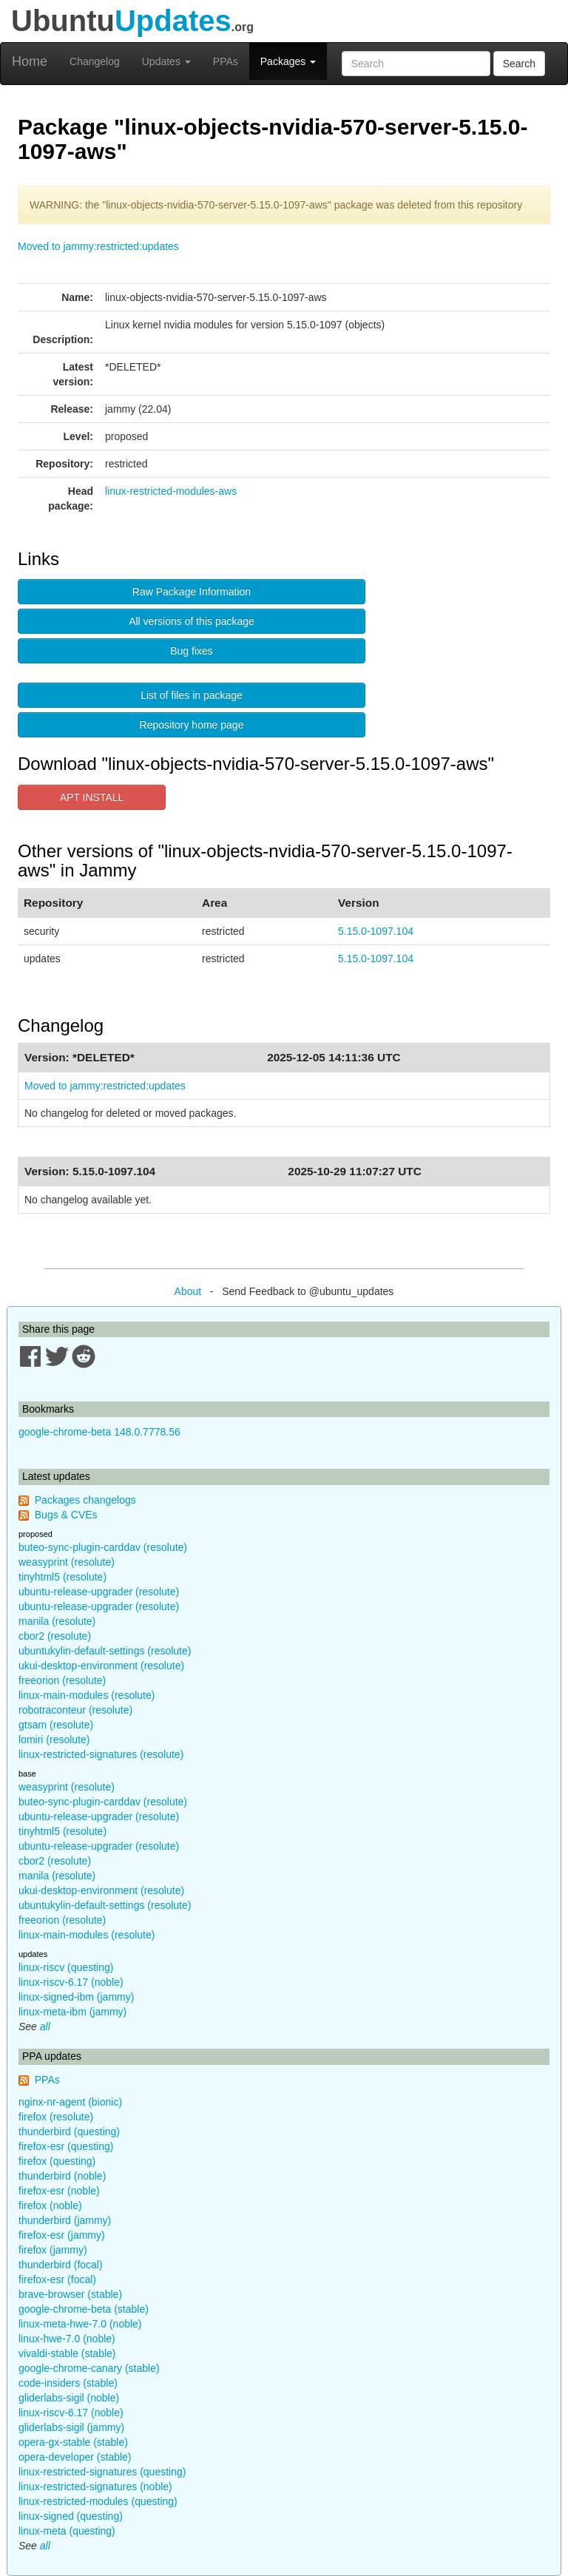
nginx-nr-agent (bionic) (70, 2102)
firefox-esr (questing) (65, 2146)
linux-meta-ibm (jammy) (72, 2012)
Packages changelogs (85, 1500)
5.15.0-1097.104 (375, 931)
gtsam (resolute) (55, 1725)
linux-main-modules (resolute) (86, 1695)
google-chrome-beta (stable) (83, 2309)
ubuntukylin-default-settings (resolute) (104, 1651)
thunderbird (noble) (62, 2176)
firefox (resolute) (55, 2117)
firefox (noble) (50, 2205)
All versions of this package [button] (191, 621)
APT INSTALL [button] (92, 797)
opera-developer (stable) (75, 2457)
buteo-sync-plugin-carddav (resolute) (102, 1547)
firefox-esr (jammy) (61, 2235)
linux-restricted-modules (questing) (98, 2501)
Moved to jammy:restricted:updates (98, 246)
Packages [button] (288, 61)
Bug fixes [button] (191, 651)
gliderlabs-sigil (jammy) (71, 2427)
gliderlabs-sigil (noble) (68, 2398)
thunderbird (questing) (69, 2131)
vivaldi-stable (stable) (67, 2353)
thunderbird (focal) (60, 2265)
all (45, 2026)
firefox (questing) (56, 2161)
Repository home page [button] (192, 725)
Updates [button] (166, 61)
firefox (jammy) (52, 2250)
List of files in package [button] (192, 695)
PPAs (225, 61)
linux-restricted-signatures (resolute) (100, 1754)
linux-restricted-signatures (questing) (102, 2472)
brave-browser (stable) (70, 2294)
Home (29, 61)
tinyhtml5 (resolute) (62, 1577)
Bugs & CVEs (66, 1515)
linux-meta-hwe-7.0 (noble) (80, 2324)
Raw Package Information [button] (191, 592)
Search (519, 64)
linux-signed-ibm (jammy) (76, 1997)
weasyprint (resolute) (66, 1562)
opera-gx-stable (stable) (73, 2442)
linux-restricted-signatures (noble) (95, 2486)
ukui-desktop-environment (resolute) (101, 1665)
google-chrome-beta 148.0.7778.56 (99, 1432)
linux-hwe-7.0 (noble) (66, 2339)
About (188, 1291)
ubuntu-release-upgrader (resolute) (98, 1592)
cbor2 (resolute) (54, 1636)
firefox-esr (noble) (59, 2191)
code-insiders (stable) (68, 2383)
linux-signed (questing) (70, 2516)
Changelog (95, 61)
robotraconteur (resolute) (75, 1710)
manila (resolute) (56, 1621)
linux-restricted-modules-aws (171, 491)
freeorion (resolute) (62, 1680)
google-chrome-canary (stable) (89, 2368)
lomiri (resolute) (53, 1739)
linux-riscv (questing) (65, 1967)
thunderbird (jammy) (64, 2220)
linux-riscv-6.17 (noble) (71, 1982)
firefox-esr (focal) (57, 2279)
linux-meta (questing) (66, 2531)
